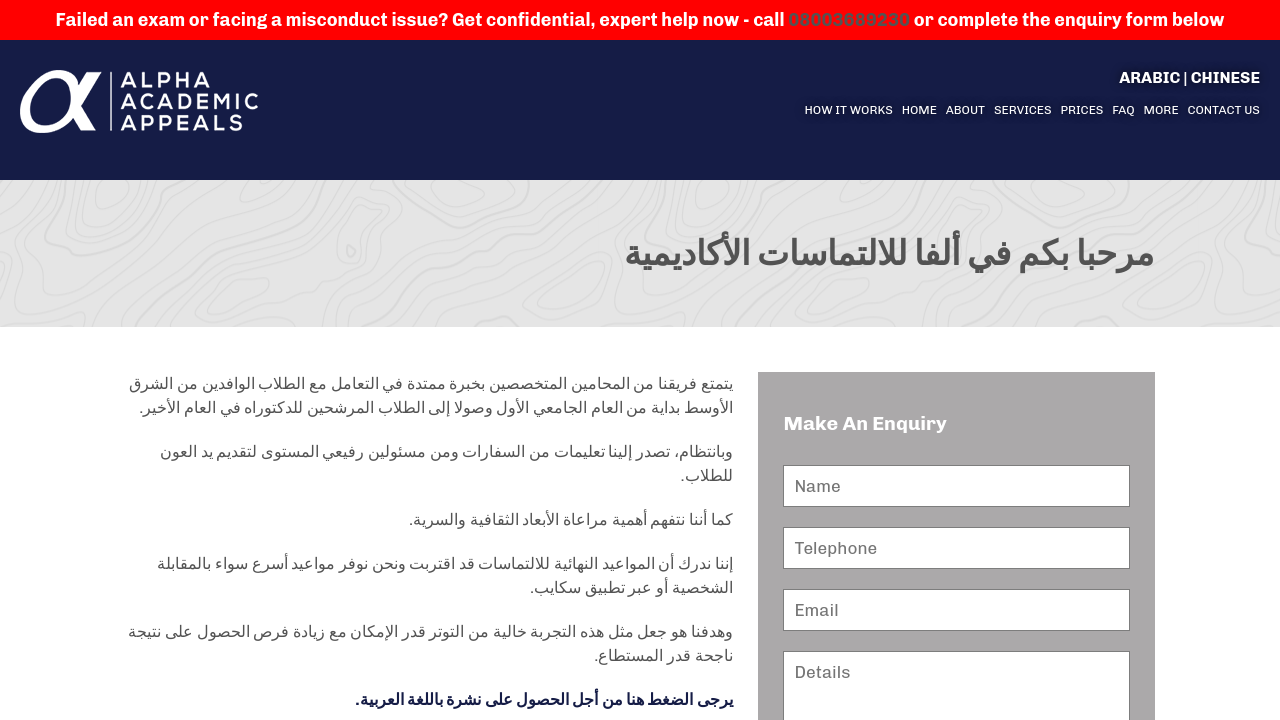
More (1161, 110)
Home (919, 110)
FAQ (1123, 110)
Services (1023, 110)
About (965, 110)
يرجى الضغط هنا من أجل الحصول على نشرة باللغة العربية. (543, 699)
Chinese (1225, 77)
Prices (1081, 110)
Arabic (1149, 77)
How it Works (848, 110)
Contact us (1223, 110)
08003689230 (849, 20)
